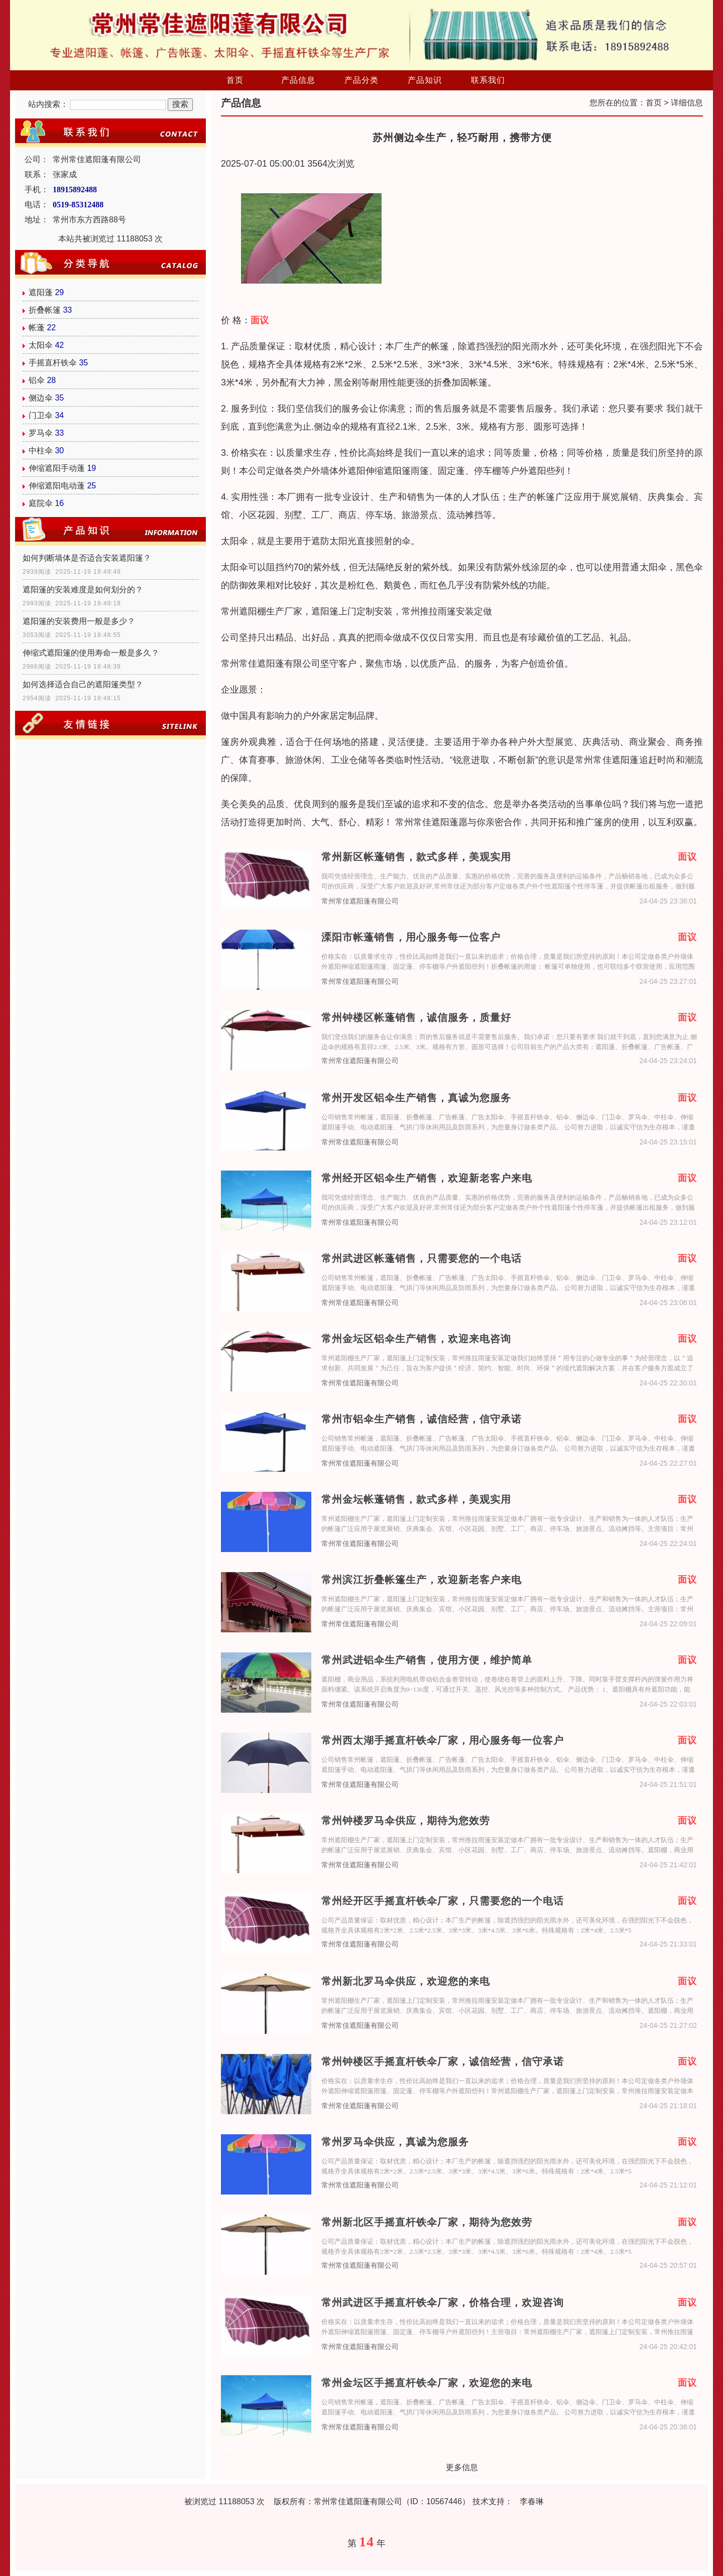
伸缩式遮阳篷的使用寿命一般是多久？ (91, 653)
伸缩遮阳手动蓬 (57, 468)
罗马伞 (41, 433)
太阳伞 (41, 345)
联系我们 (488, 80)
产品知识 (425, 80)
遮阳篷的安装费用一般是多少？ (79, 621)
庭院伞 (41, 503)
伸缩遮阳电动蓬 (57, 485)
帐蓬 (37, 327)
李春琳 (532, 2501)
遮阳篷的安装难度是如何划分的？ (83, 589)
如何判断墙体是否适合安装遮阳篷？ (87, 558)
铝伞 (37, 380)
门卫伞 (41, 415)
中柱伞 (41, 450)
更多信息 (462, 2467)
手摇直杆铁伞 (53, 362)
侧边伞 (41, 398)
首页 (235, 80)
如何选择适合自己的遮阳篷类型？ (83, 684)
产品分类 (361, 80)
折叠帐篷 (45, 310)
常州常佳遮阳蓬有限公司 (360, 901)
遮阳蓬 (41, 292)
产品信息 (298, 80)
